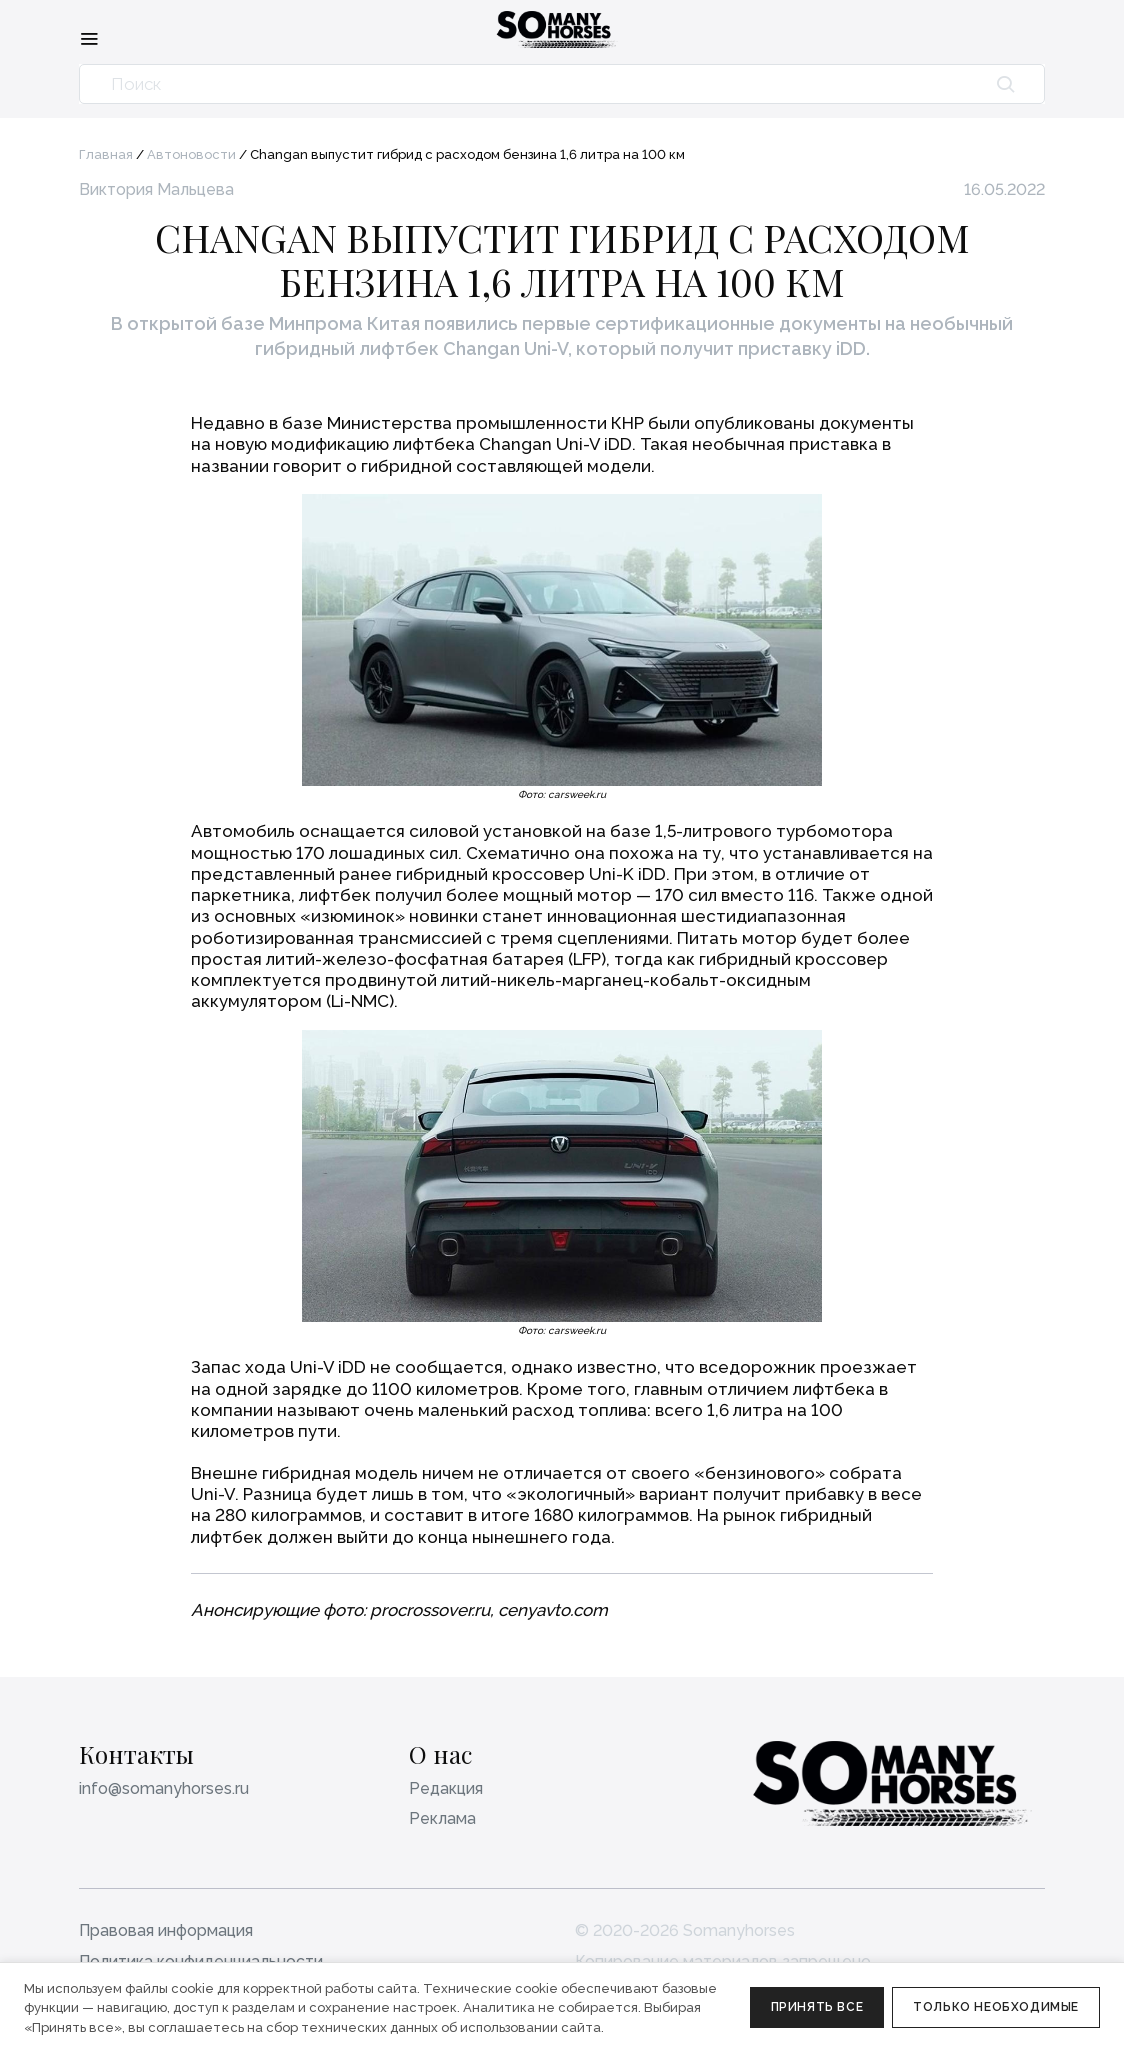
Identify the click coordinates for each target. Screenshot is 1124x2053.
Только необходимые (996, 2007)
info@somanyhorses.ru (164, 1788)
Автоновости (191, 154)
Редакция (446, 1788)
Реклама (442, 1818)
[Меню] (89, 38)
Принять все (817, 2007)
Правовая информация (166, 1930)
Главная (106, 154)
